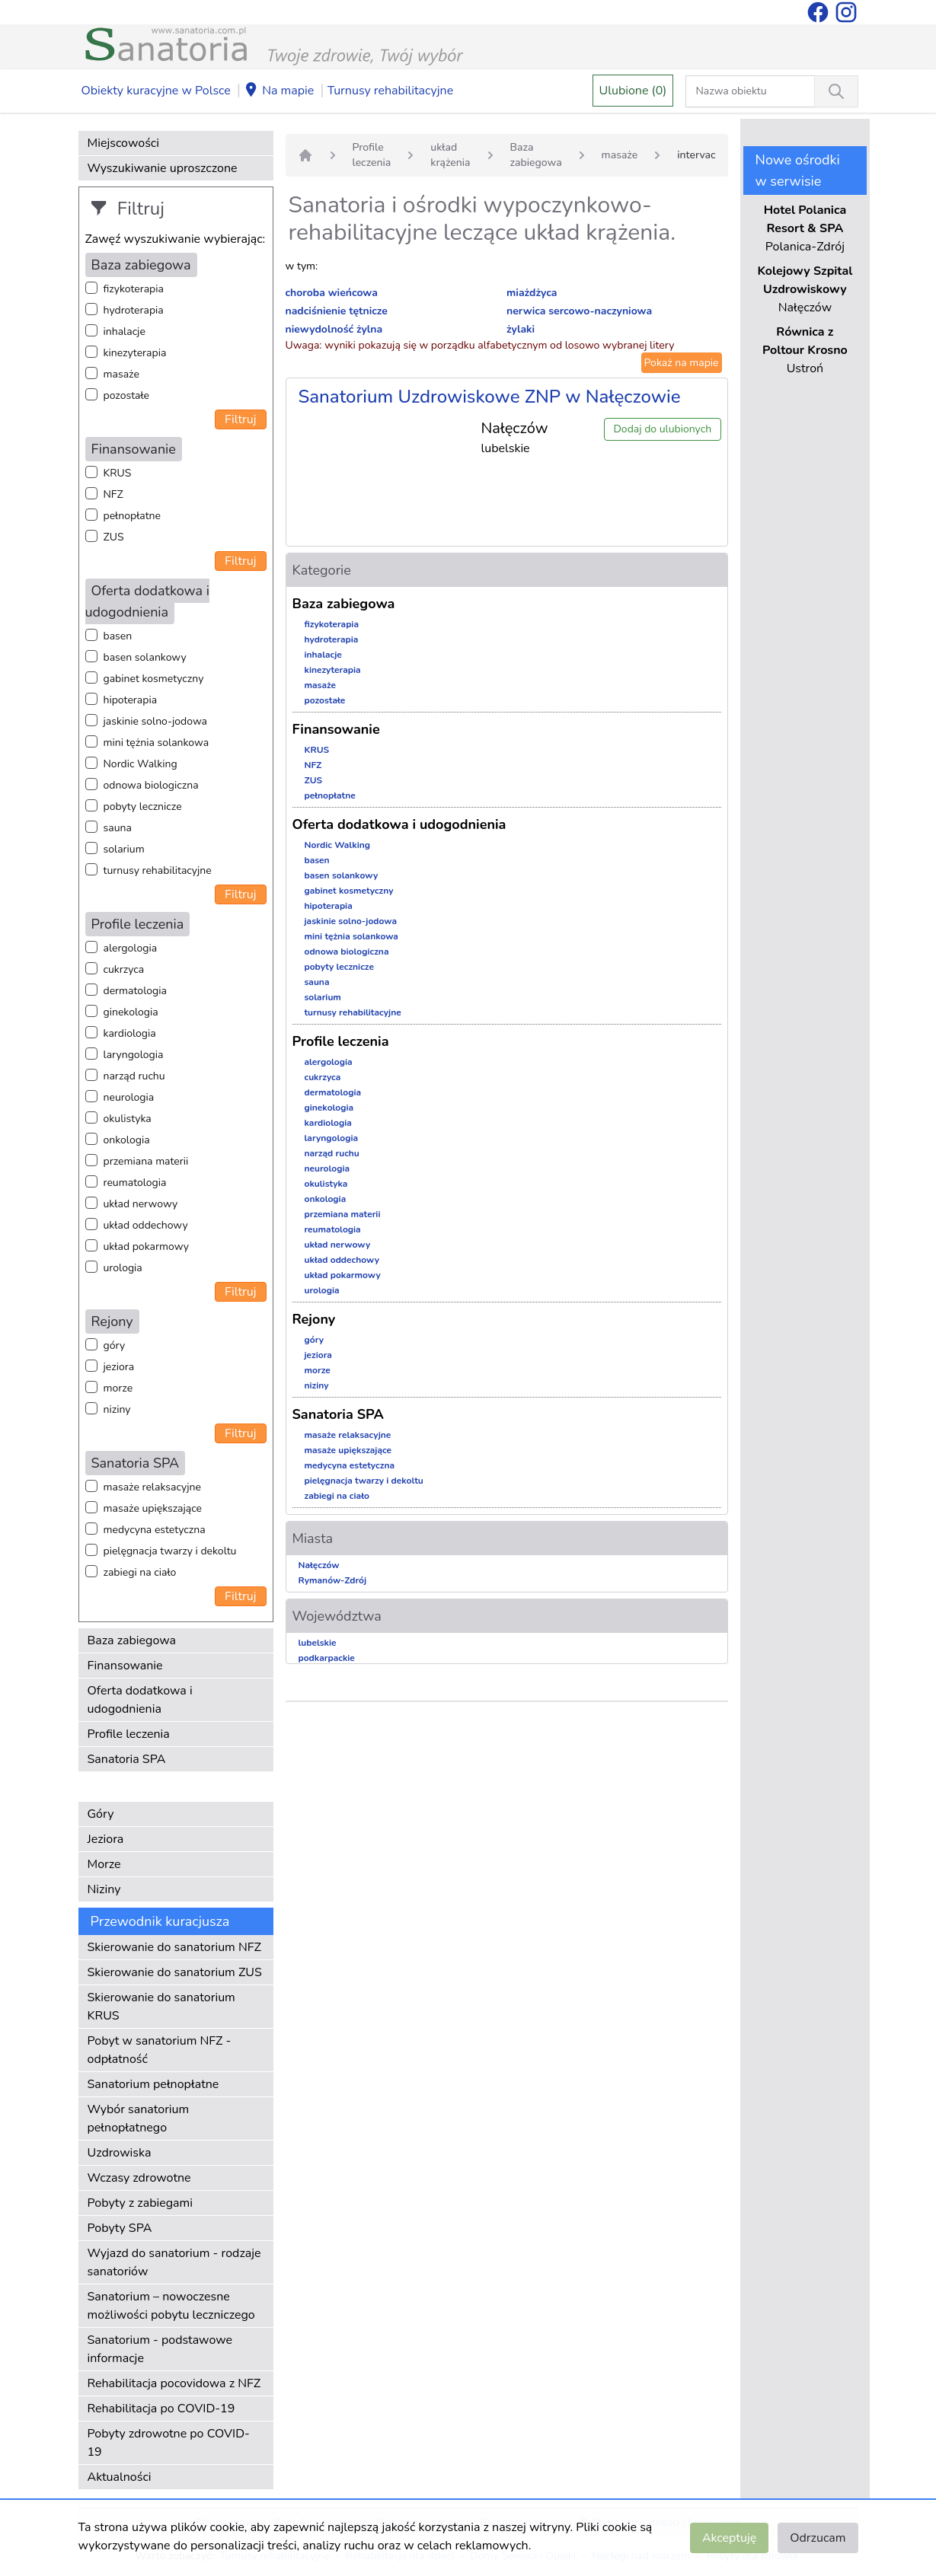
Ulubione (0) (633, 90)
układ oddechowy (146, 1225)
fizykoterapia (134, 289)
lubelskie (318, 1643)
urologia (123, 1268)
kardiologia (130, 1033)
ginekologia (131, 1012)
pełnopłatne (132, 516)
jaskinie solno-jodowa (156, 721)
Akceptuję (729, 2538)
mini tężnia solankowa (156, 742)
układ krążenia (450, 155)
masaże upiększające (153, 1508)
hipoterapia (131, 700)
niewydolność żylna (334, 329)
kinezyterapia (135, 353)
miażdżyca (531, 292)
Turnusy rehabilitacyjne (390, 90)
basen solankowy (145, 657)
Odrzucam (817, 2538)
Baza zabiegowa (132, 1640)
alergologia (131, 948)
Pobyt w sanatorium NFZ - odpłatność (160, 2049)
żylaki (520, 329)
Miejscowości (123, 143)
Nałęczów (319, 1565)
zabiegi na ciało (140, 1572)
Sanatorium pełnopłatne (153, 2084)
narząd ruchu (134, 1076)
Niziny (104, 1889)
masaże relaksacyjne (152, 1487)
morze (118, 1388)
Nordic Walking (140, 764)
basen (118, 636)
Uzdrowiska (120, 2152)
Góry (101, 1814)
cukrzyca (124, 969)
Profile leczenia (129, 1734)
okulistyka (128, 1118)
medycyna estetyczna (155, 1529)
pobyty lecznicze (143, 806)
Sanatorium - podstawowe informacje (160, 2349)
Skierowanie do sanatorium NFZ (174, 1947)
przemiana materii (146, 1161)
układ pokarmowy (146, 1246)
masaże (121, 374)
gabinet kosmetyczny (154, 678)
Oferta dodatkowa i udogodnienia (140, 1699)
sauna (118, 828)
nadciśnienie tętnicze (337, 311)
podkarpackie (327, 1658)
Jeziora (106, 1839)
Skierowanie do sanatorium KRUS (161, 2006)
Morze (104, 1864)
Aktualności (120, 2477)
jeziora (119, 1367)
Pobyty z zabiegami (140, 2203)
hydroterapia (134, 310)
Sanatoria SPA (127, 1759)
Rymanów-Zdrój (333, 1580)
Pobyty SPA (120, 2228)
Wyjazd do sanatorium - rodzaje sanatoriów (174, 2262)
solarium (124, 849)
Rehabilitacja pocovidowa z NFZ (174, 2383)
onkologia (127, 1140)
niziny (117, 1409)
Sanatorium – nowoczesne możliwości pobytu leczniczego (171, 2305)
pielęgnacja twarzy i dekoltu (170, 1551)
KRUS (118, 473)
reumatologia (135, 1182)
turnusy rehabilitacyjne (158, 870)
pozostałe (127, 395)
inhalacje (124, 331)
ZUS (114, 537)
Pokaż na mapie (681, 362)
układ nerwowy (141, 1204)
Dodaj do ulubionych (662, 429)
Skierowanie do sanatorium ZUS (175, 1972)
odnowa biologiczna (151, 785)
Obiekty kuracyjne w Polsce (156, 90)
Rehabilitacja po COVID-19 (161, 2408)
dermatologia (135, 991)
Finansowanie (125, 1665)
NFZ (113, 494)
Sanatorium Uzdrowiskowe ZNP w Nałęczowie (490, 396)
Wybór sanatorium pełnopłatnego (139, 2118)
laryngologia (134, 1054)
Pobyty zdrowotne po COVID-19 (169, 2442)
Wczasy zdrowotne (139, 2178)
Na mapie (279, 91)
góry (115, 1345)
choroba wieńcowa (332, 292)
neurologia (129, 1097)
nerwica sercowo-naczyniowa (579, 311)
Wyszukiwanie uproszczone (163, 168)
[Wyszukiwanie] (836, 91)
